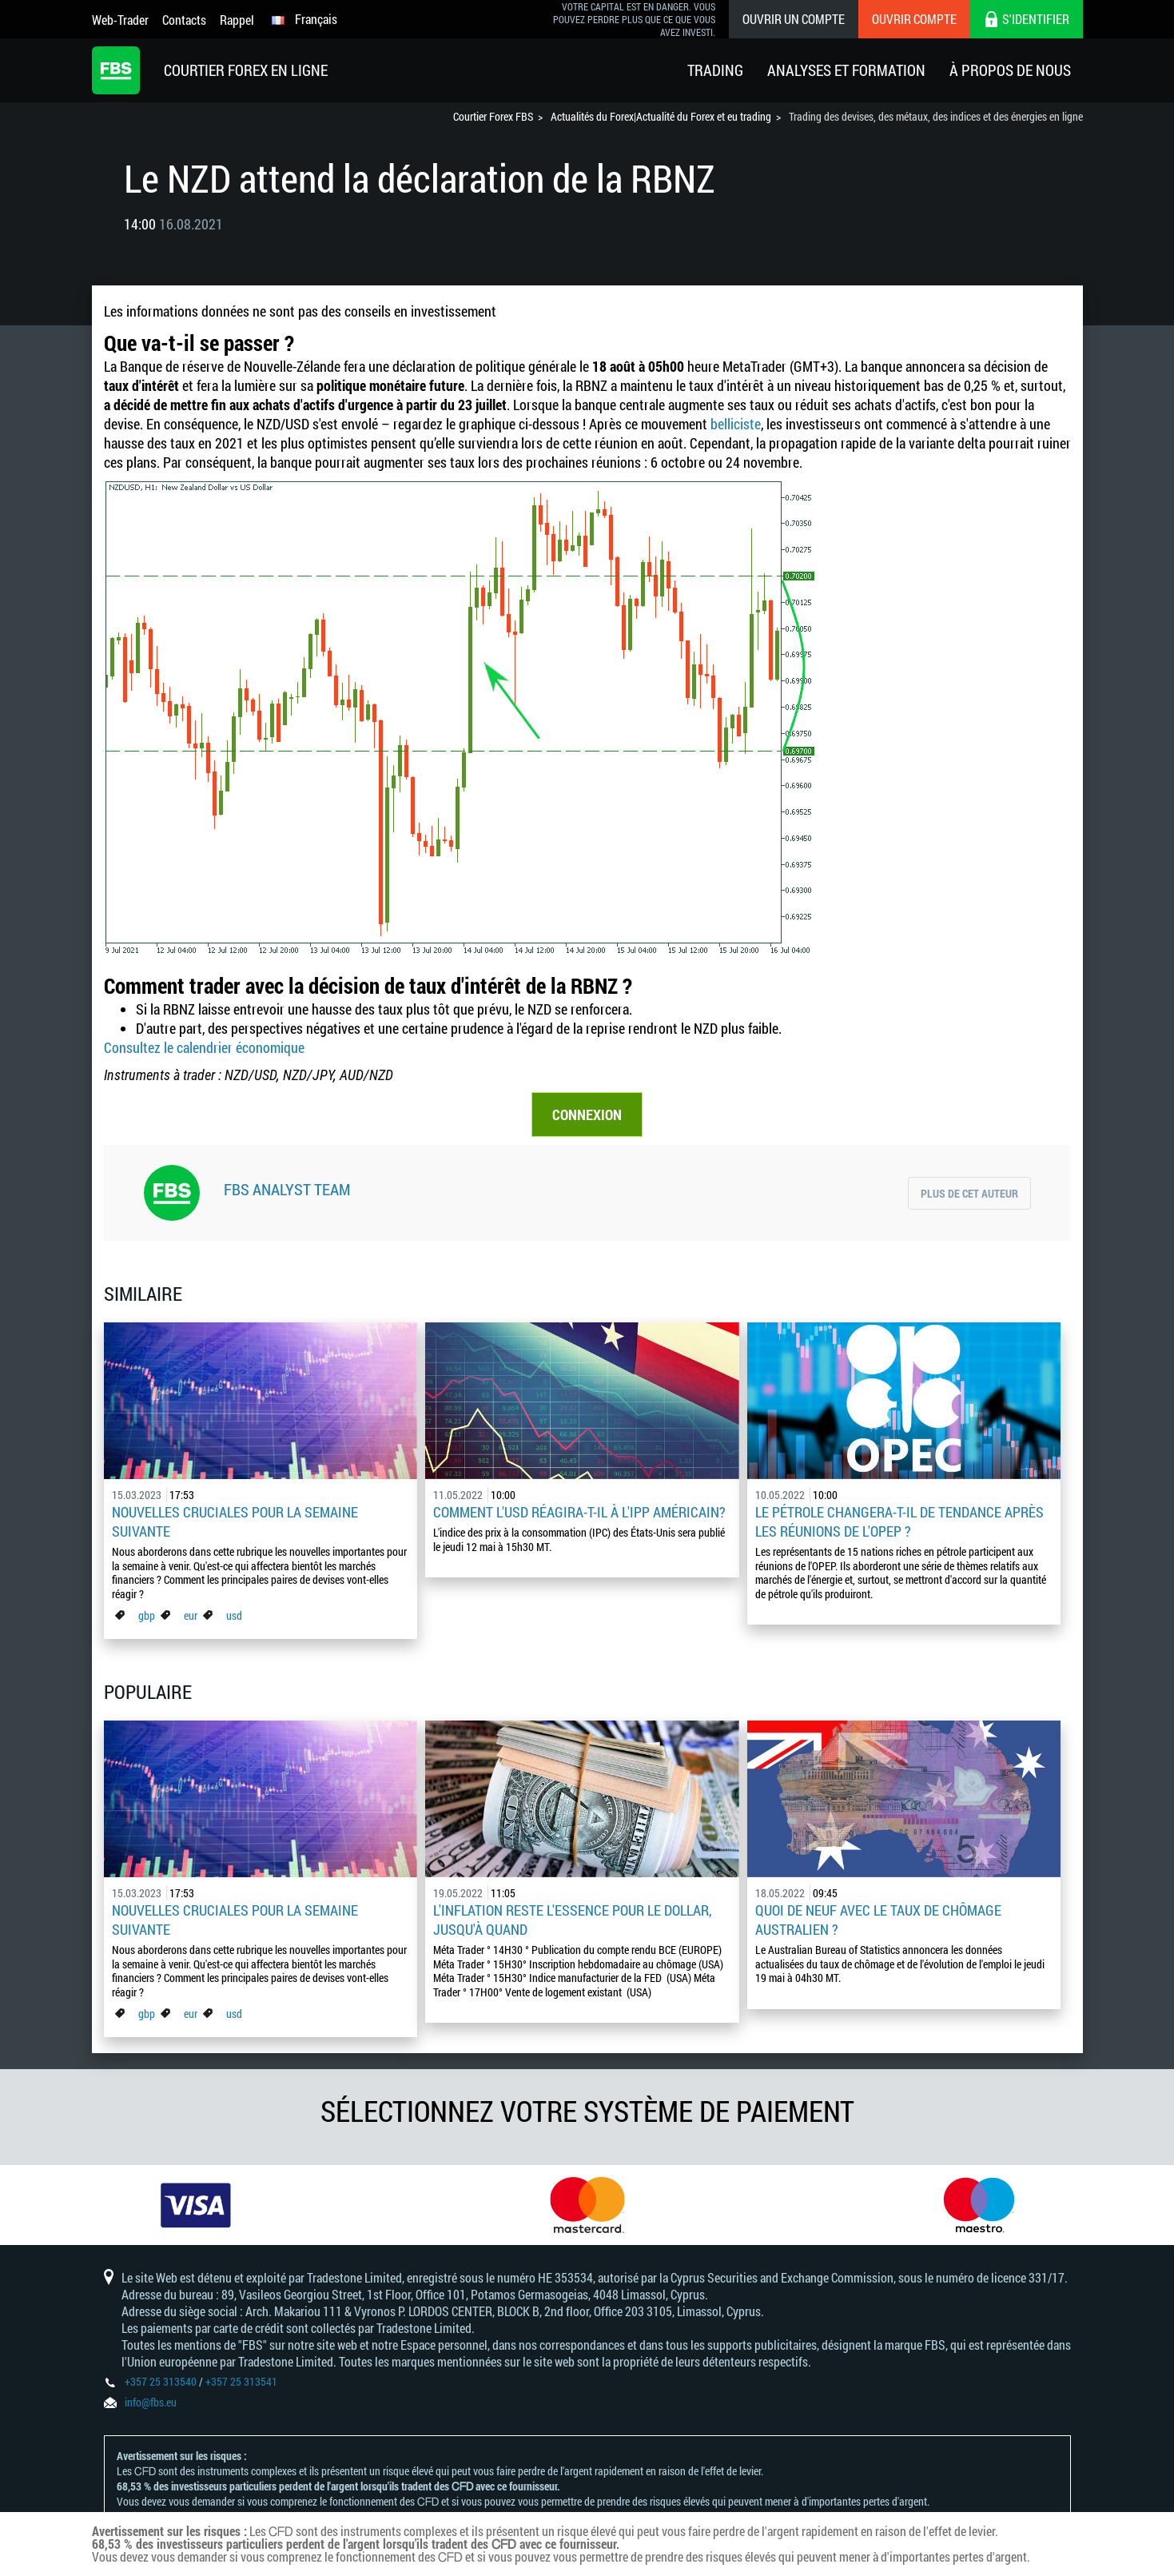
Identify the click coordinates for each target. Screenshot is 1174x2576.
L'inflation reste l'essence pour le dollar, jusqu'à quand (572, 1919)
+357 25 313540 (161, 2381)
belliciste (735, 423)
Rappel (237, 19)
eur (190, 1615)
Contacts (184, 19)
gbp (146, 1615)
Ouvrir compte (914, 18)
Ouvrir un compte (793, 18)
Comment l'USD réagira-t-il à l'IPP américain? (579, 1511)
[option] (196, 2205)
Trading (715, 70)
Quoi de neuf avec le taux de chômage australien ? (878, 1919)
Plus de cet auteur (969, 1193)
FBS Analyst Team (287, 1188)
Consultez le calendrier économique (204, 1047)
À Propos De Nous (1010, 70)
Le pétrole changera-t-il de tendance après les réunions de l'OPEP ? (899, 1521)
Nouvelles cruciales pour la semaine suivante (235, 1521)
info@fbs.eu (151, 2402)
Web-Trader (120, 19)
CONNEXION (587, 1114)
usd (234, 1615)
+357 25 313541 (241, 2381)
